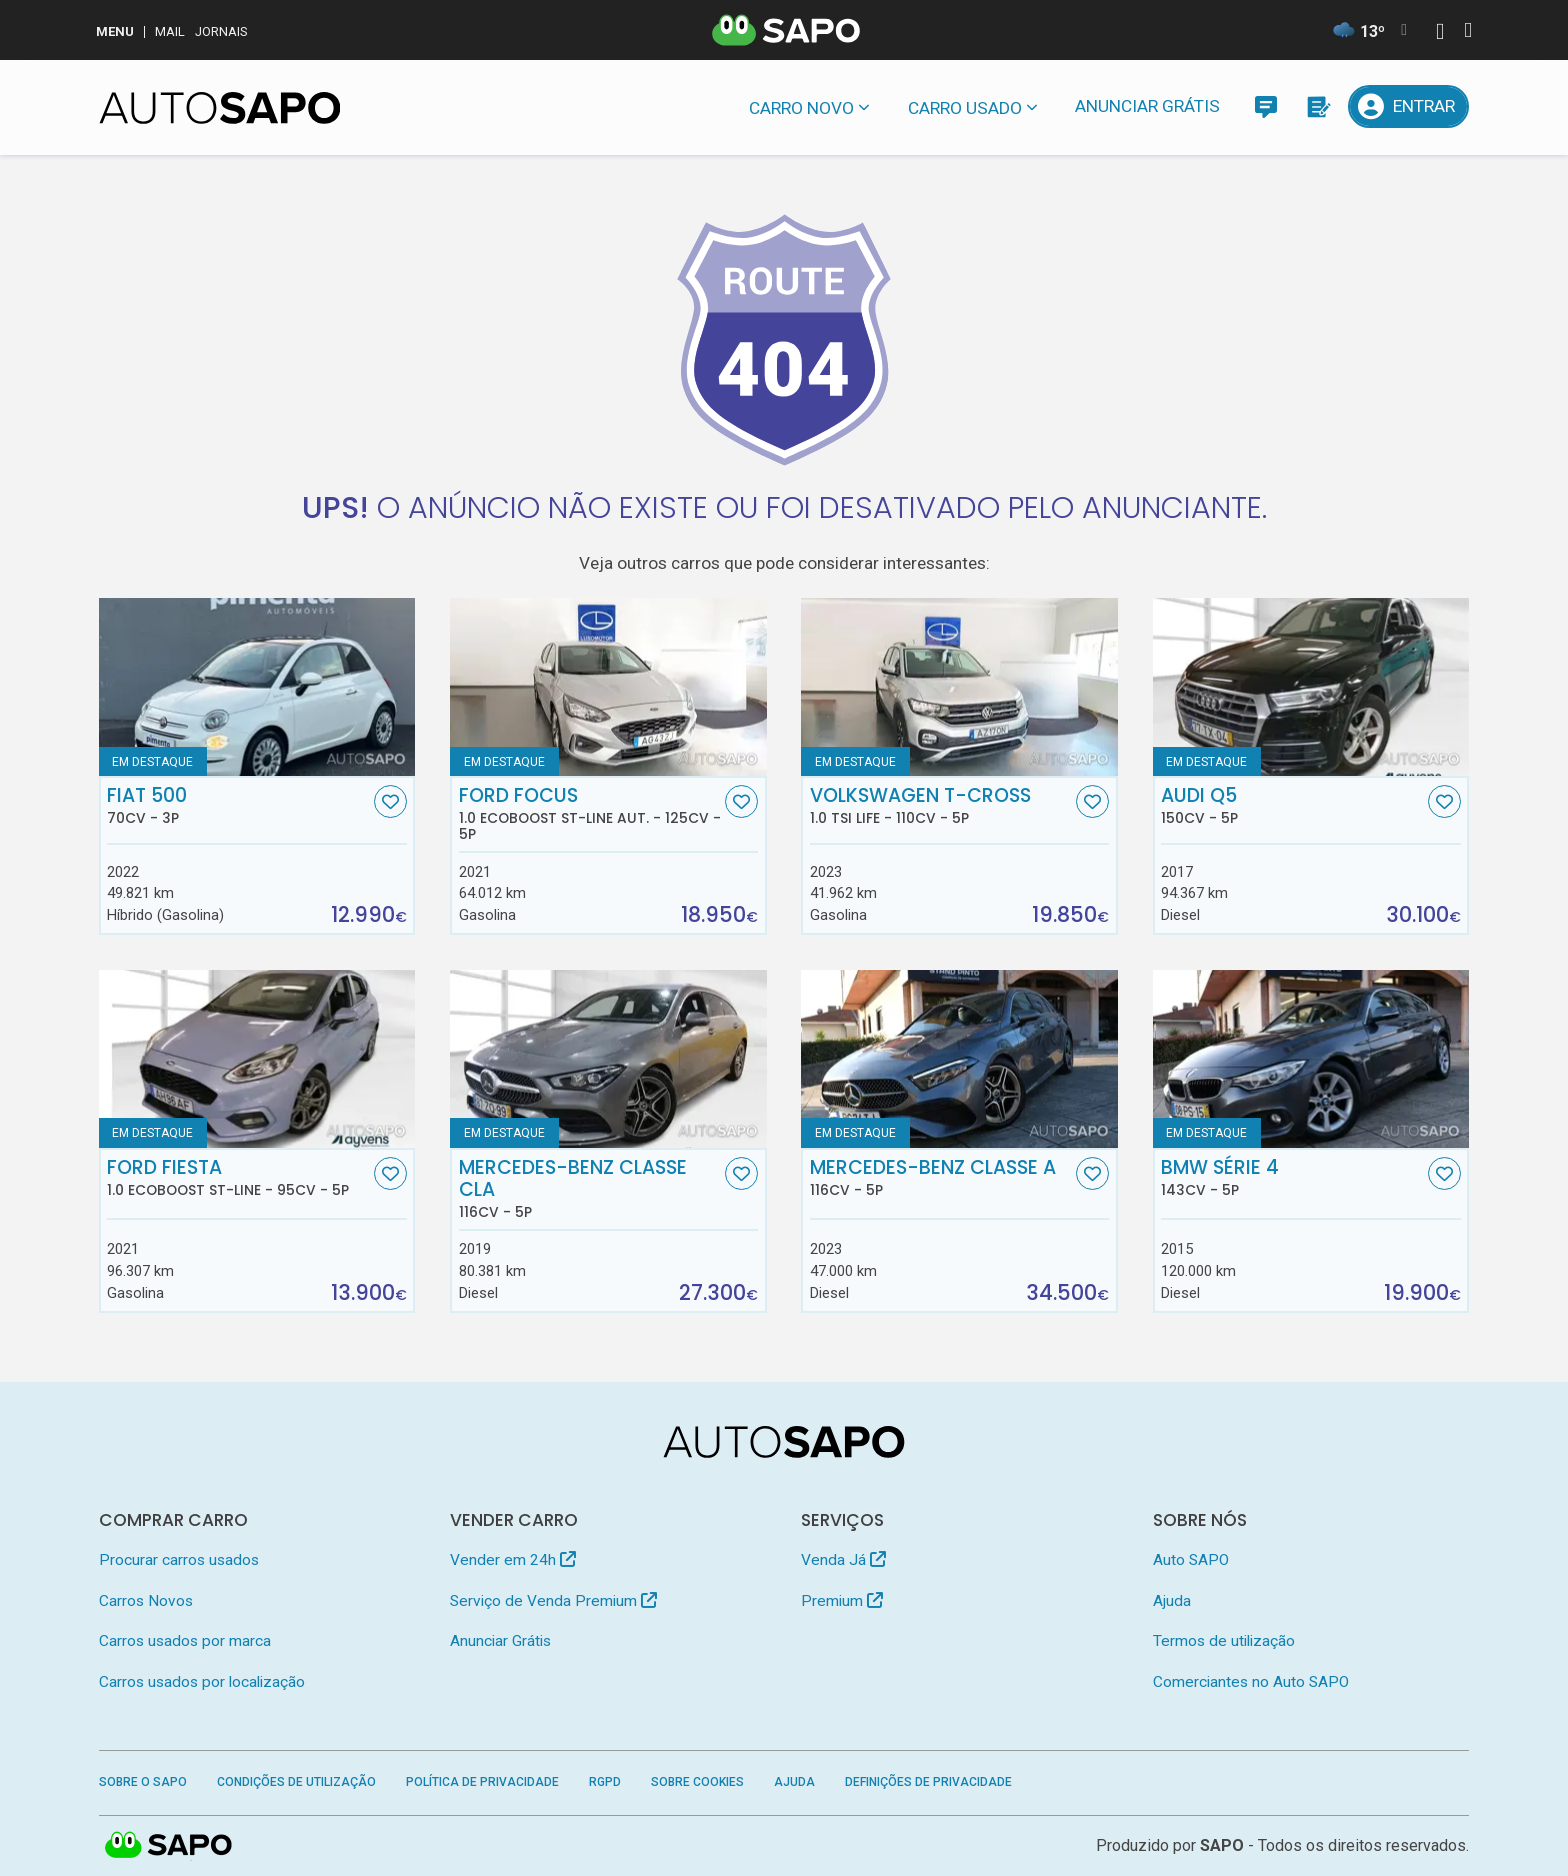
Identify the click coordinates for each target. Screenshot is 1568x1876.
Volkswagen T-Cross (941, 806)
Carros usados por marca (185, 1641)
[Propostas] (1317, 106)
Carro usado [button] (965, 108)
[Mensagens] (1265, 106)
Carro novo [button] (801, 108)
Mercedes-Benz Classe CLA (590, 1189)
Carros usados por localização (202, 1682)
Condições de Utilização (296, 1782)
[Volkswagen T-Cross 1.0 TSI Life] (959, 687)
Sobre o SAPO (143, 1782)
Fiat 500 (238, 806)
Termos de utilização (1224, 1641)
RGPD (605, 1782)
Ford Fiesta (238, 1178)
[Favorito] (390, 801)
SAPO (1222, 1845)
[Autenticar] (1440, 33)
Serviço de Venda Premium (553, 1601)
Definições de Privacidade (928, 1782)
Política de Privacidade (482, 1782)
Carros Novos (146, 1601)
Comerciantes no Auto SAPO (1251, 1682)
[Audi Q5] (1311, 687)
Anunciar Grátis (1147, 106)
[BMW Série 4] (1311, 1059)
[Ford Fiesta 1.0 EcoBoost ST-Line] (257, 1059)
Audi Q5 (1292, 806)
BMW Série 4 (1292, 1178)
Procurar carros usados (179, 1560)
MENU (115, 31)
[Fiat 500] (257, 687)
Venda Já (843, 1560)
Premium (842, 1601)
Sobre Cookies (697, 1782)
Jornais (221, 31)
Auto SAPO (1191, 1560)
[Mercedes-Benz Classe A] (959, 1059)
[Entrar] (1409, 106)
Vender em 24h (513, 1560)
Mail (170, 31)
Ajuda (1172, 1601)
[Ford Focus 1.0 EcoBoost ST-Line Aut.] (608, 687)
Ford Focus (590, 814)
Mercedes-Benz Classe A (941, 1178)
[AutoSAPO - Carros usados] (220, 108)
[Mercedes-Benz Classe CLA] (608, 1059)
